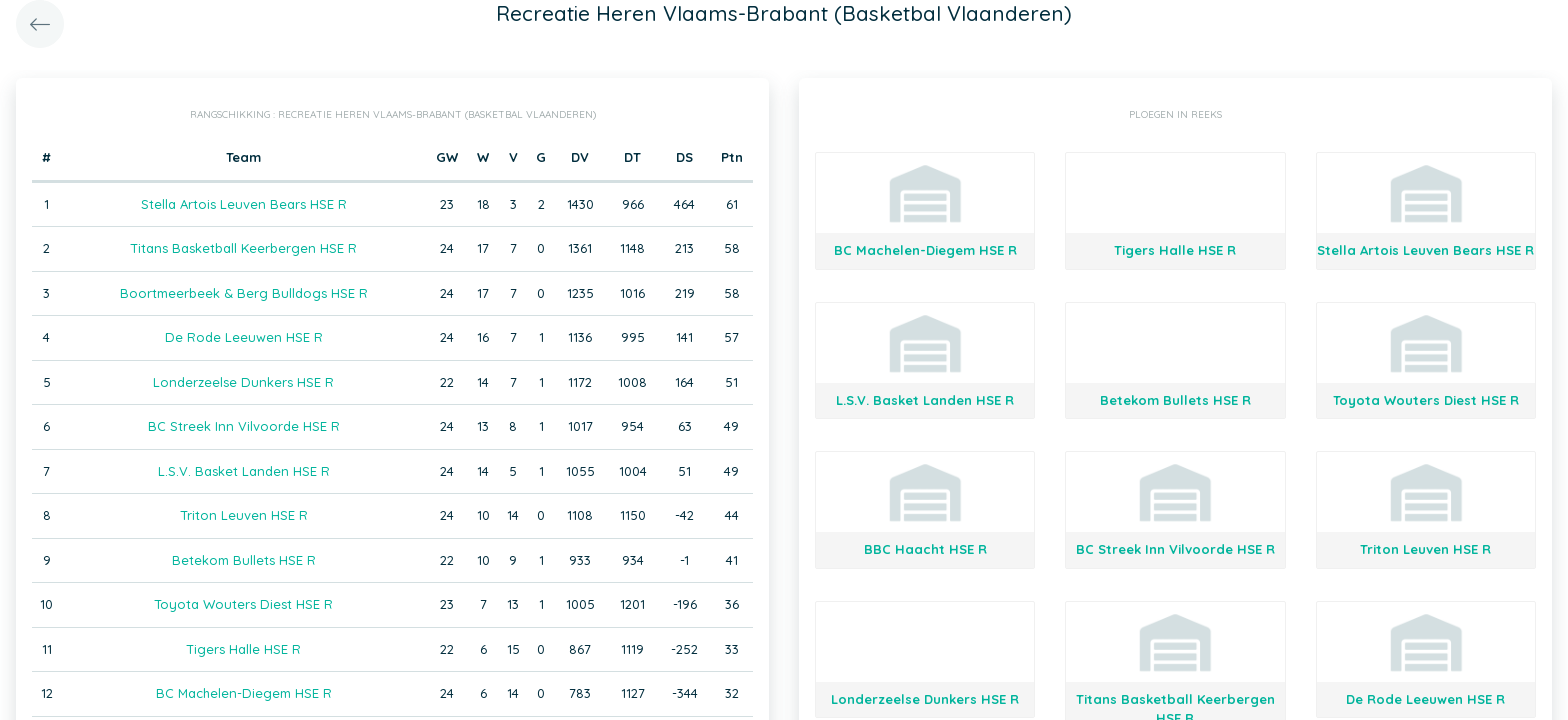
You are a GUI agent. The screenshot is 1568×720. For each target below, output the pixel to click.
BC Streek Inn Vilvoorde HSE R (244, 426)
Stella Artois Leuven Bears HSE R (244, 204)
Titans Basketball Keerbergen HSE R (243, 248)
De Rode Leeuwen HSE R (244, 337)
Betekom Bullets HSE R (244, 560)
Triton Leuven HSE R (244, 515)
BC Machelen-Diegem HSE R (244, 693)
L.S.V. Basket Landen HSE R (244, 471)
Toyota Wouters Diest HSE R (243, 604)
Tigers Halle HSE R (243, 649)
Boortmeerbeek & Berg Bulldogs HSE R (244, 293)
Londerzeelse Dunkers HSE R (243, 382)
